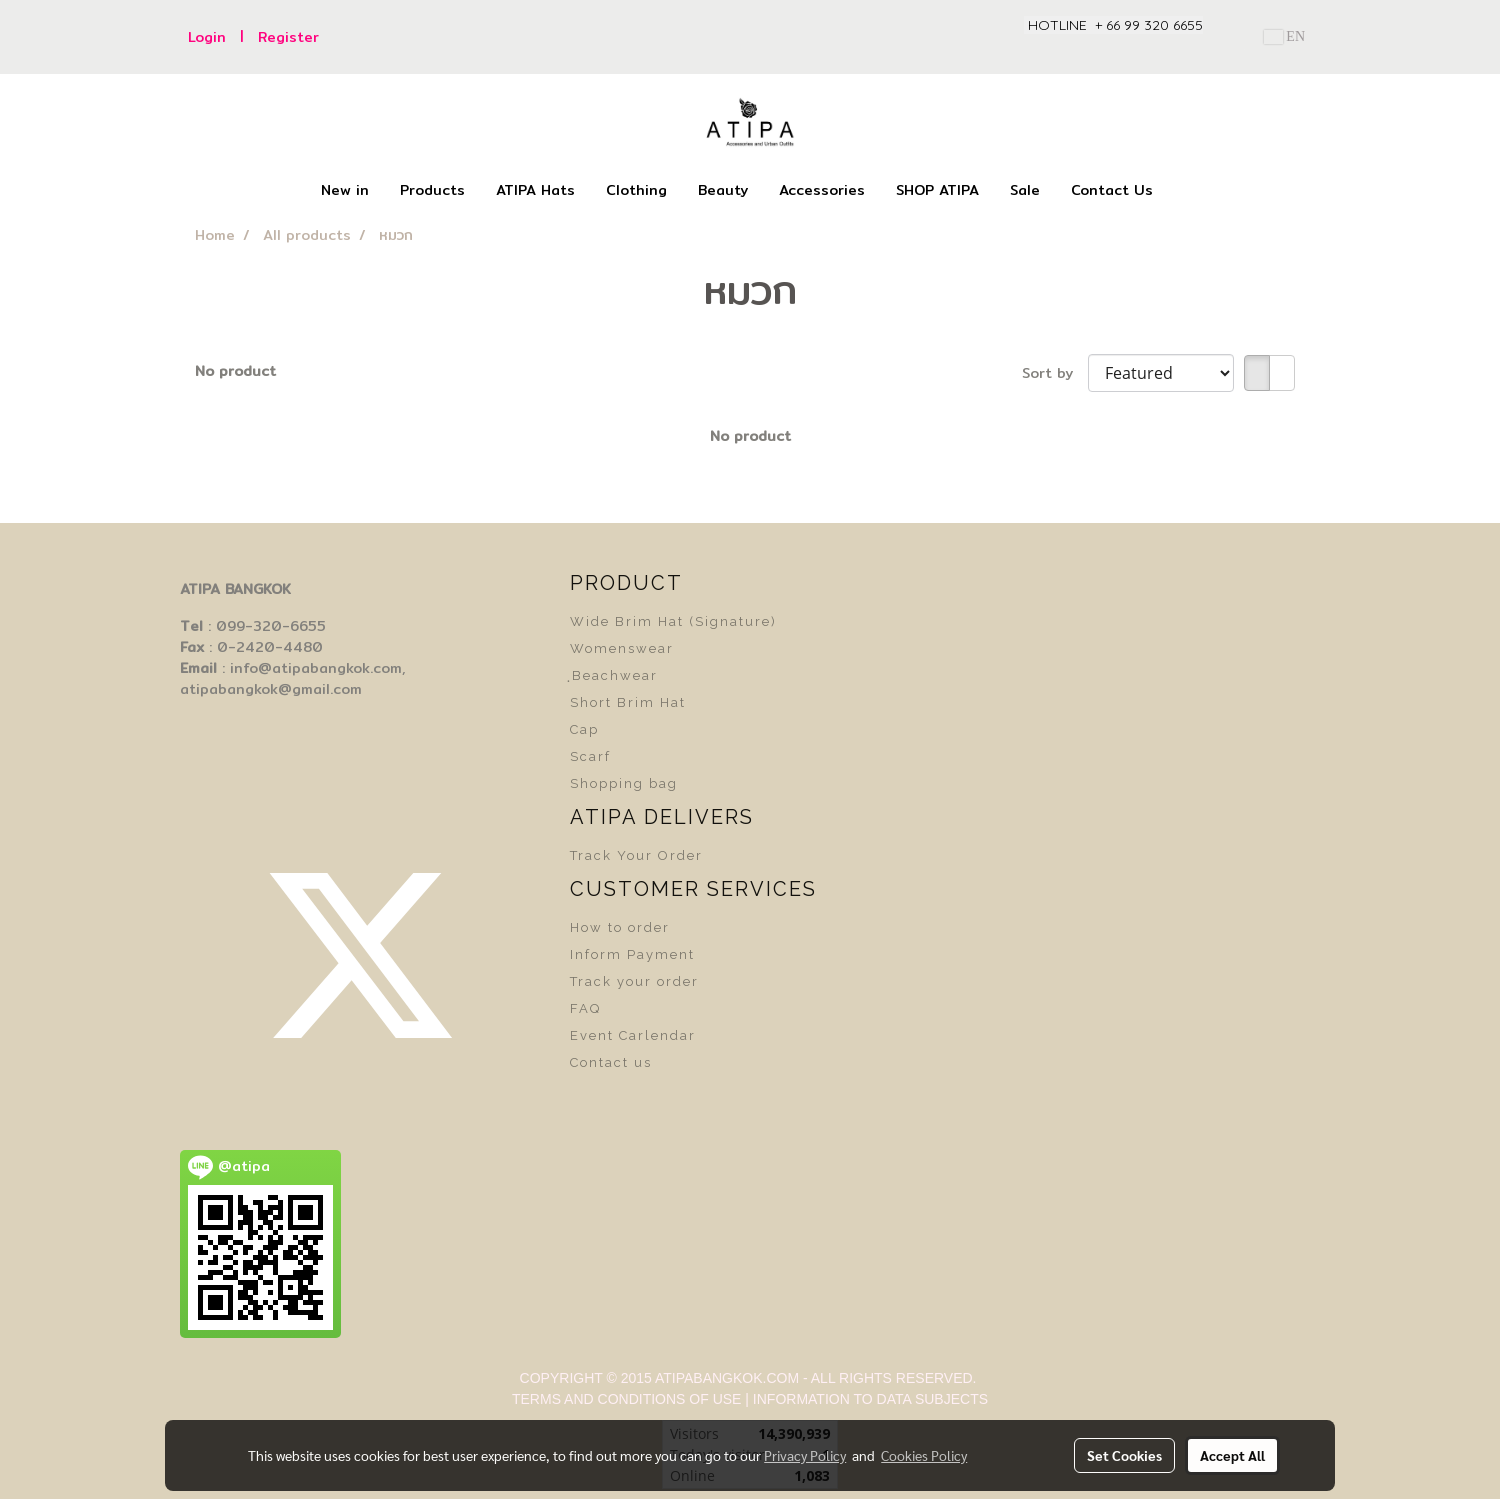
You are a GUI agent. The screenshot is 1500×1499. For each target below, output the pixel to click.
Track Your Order (636, 855)
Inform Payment (632, 954)
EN (1284, 36)
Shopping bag (624, 783)
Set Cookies (1124, 1455)
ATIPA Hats (535, 190)
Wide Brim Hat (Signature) (673, 621)
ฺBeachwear (614, 675)
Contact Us (1112, 190)
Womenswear (622, 648)
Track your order (634, 981)
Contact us (611, 1062)
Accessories (822, 190)
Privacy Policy (805, 1455)
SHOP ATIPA (937, 190)
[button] (1186, 191)
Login (207, 37)
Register (288, 37)
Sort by (1055, 373)
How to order (620, 927)
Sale (1025, 190)
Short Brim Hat (628, 702)
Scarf (590, 756)
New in (345, 190)
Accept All (1232, 1455)
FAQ (585, 1008)
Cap (584, 729)
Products (432, 190)
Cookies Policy (924, 1455)
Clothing (636, 190)
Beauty (723, 190)
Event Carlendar (633, 1035)
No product (235, 371)
